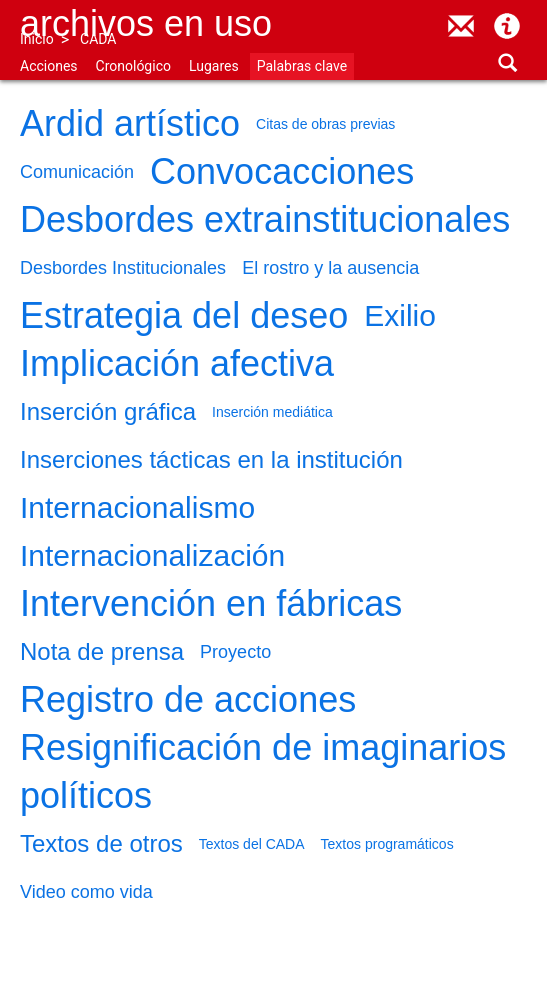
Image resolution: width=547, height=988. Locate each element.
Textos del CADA (252, 844)
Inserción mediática (272, 412)
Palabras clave (302, 66)
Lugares (214, 66)
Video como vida (86, 892)
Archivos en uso (146, 23)
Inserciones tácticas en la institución (211, 459)
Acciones (49, 66)
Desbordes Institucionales (123, 268)
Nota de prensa (102, 651)
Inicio (37, 39)
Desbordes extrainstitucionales (265, 219)
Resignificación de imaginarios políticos (263, 771)
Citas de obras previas (325, 124)
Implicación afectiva (177, 363)
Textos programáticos (387, 844)
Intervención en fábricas (211, 603)
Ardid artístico (130, 123)
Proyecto (235, 652)
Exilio (400, 315)
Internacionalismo (137, 507)
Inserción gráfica (108, 411)
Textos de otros (101, 843)
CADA (98, 39)
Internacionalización (152, 555)
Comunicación (77, 172)
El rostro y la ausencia (330, 268)
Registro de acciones (188, 699)
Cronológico (133, 66)
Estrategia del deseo (184, 315)
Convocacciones (282, 171)
